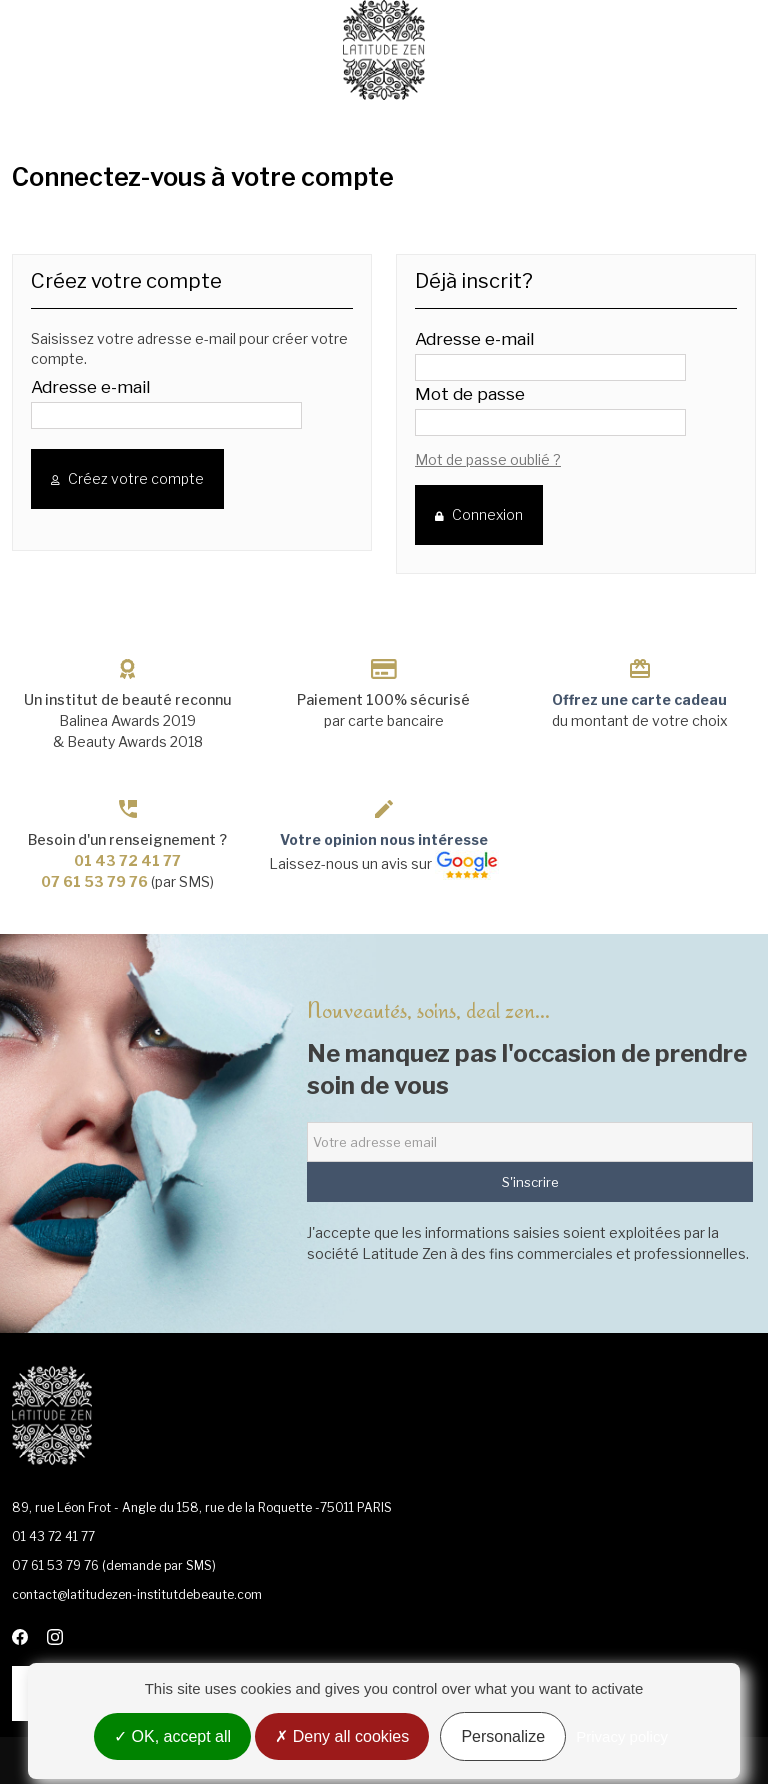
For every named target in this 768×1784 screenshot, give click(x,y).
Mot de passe (470, 394)
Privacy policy (622, 1736)
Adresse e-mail (90, 387)
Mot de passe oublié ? (488, 459)
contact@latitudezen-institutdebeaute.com (137, 1594)
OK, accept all (172, 1736)
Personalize (503, 1736)
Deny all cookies (342, 1736)
